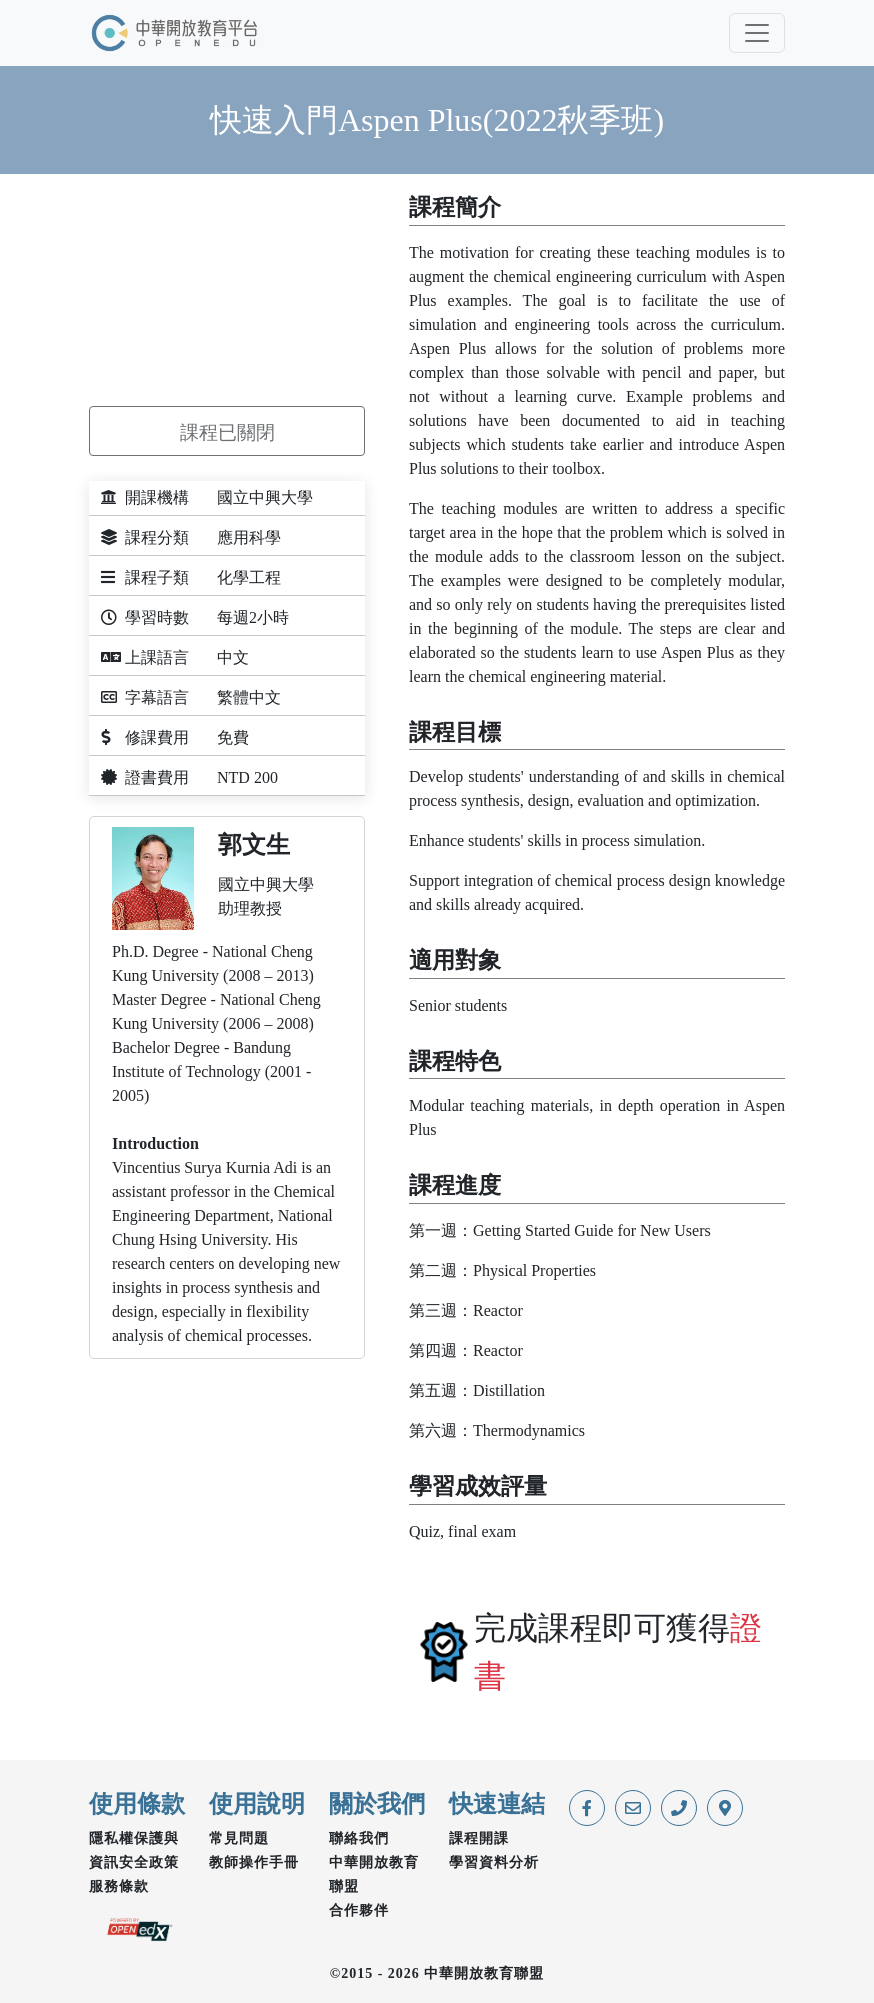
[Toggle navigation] (757, 33)
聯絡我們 (359, 1838)
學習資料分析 (494, 1862)
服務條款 (119, 1886)
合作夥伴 (359, 1910)
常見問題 (239, 1838)
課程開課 (479, 1838)
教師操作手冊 (254, 1862)
